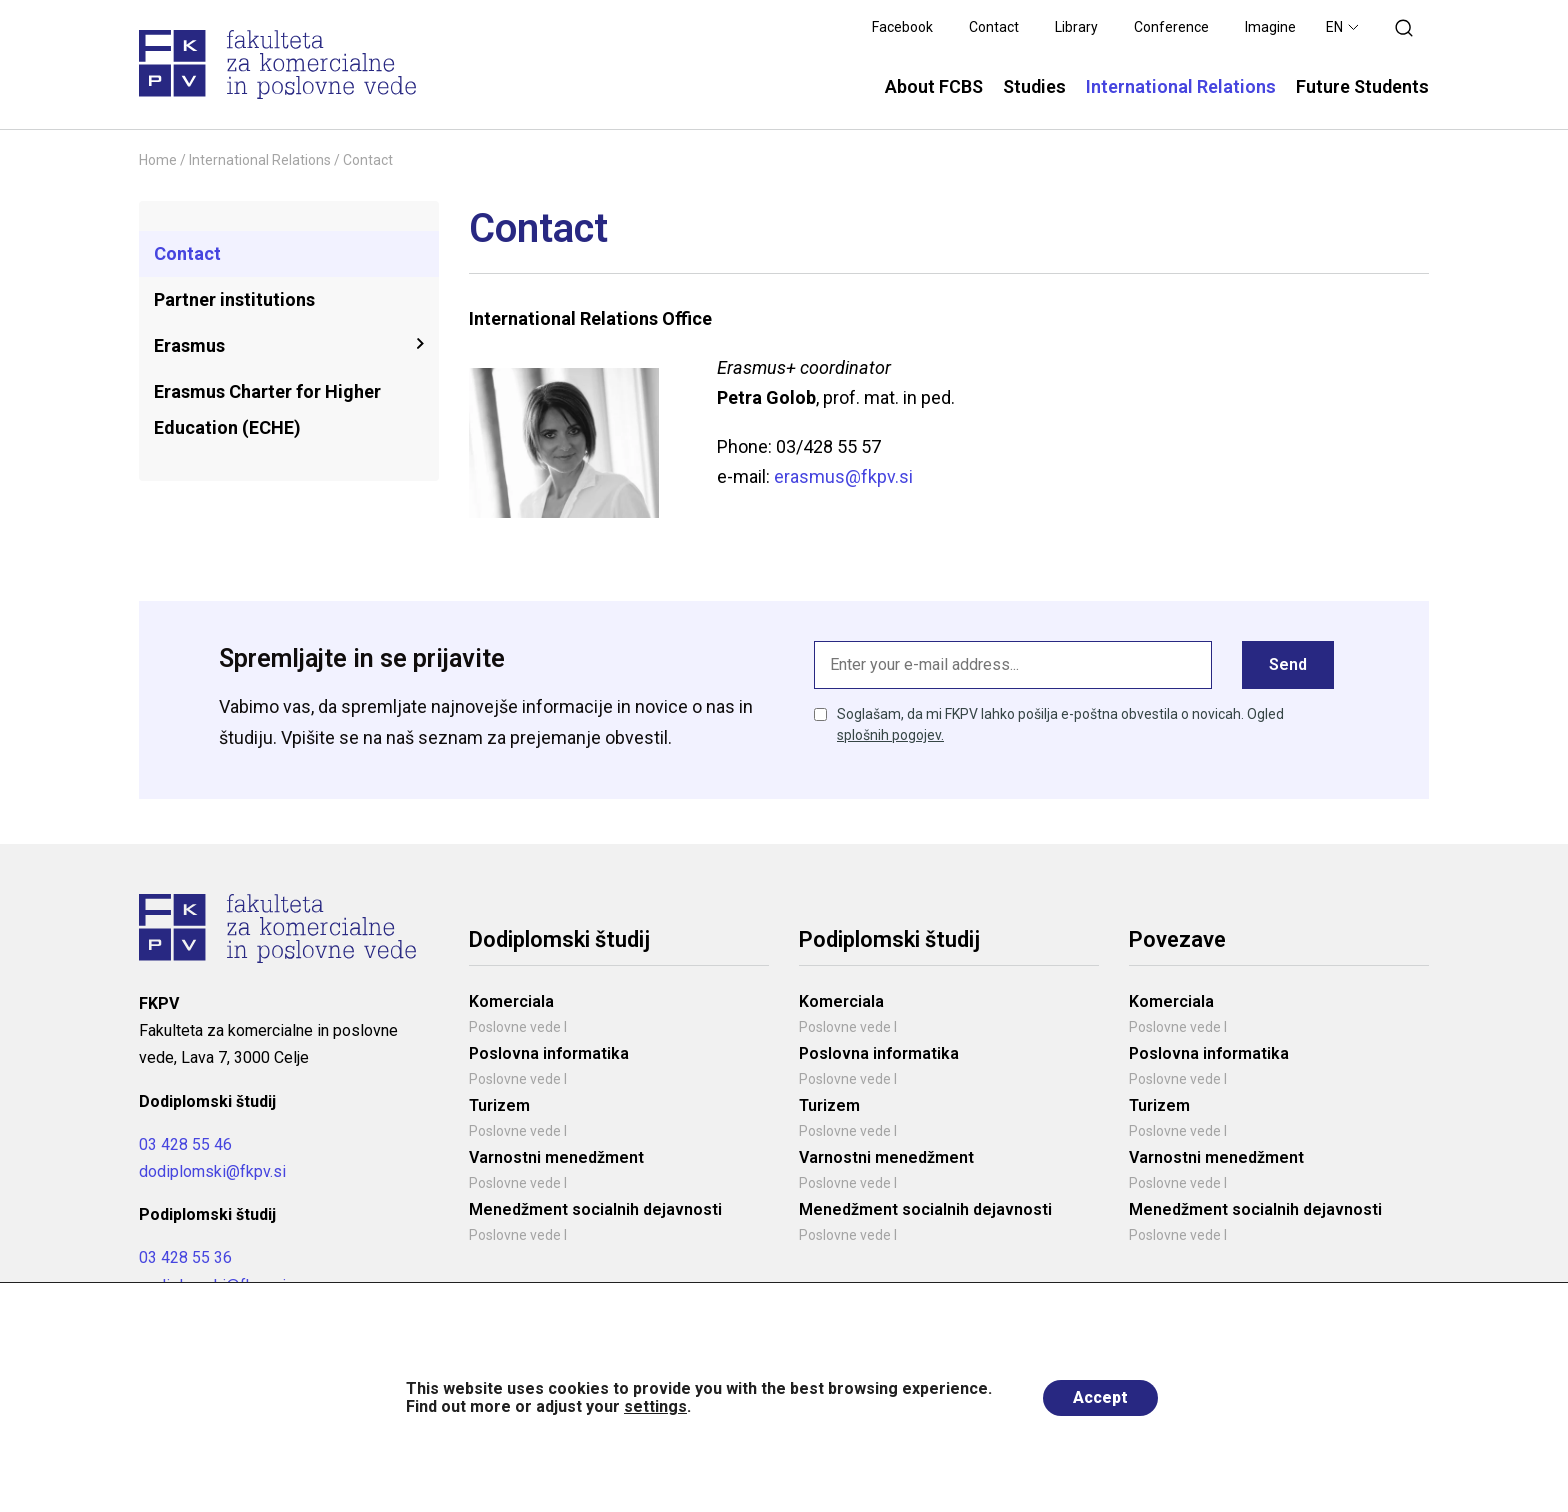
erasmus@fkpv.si (843, 476)
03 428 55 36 (185, 1257)
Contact (187, 253)
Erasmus (189, 345)
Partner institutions (234, 299)
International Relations (260, 160)
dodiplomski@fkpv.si (212, 1171)
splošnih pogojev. (890, 735)
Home (158, 160)
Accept (1100, 1397)
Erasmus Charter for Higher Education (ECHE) (267, 409)
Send (1288, 664)
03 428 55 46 (185, 1144)
